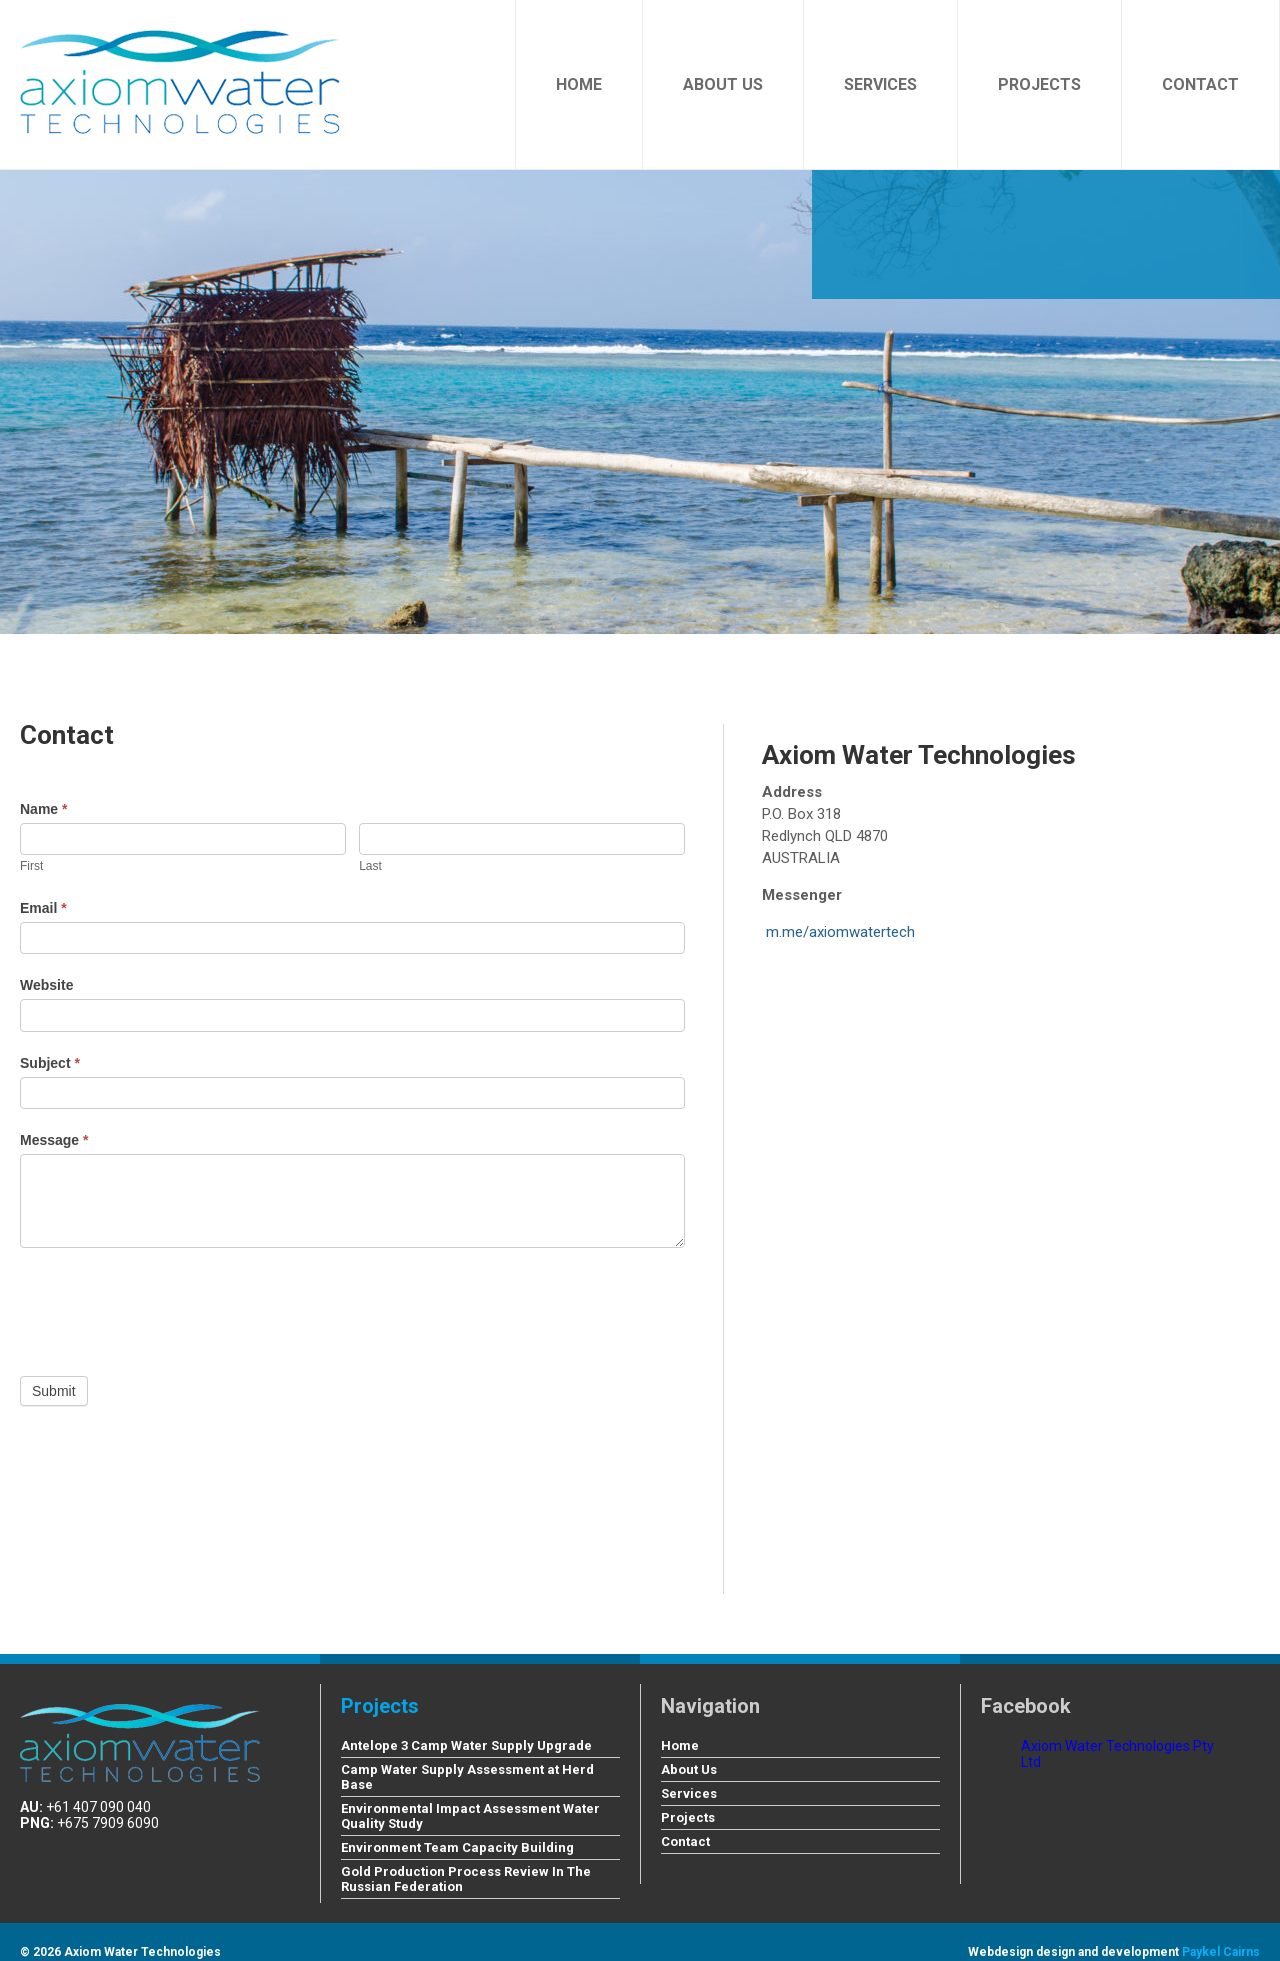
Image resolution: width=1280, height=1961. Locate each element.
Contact (1200, 84)
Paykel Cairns (1221, 1952)
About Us (723, 84)
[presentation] (172, 1307)
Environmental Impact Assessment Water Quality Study (470, 1816)
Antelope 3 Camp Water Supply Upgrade (466, 1745)
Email (43, 908)
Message (54, 1140)
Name (43, 809)
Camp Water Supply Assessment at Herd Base (467, 1777)
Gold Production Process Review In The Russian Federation (466, 1879)
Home (579, 84)
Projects (1039, 84)
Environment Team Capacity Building (457, 1847)
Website (46, 985)
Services (880, 84)
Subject (50, 1063)
